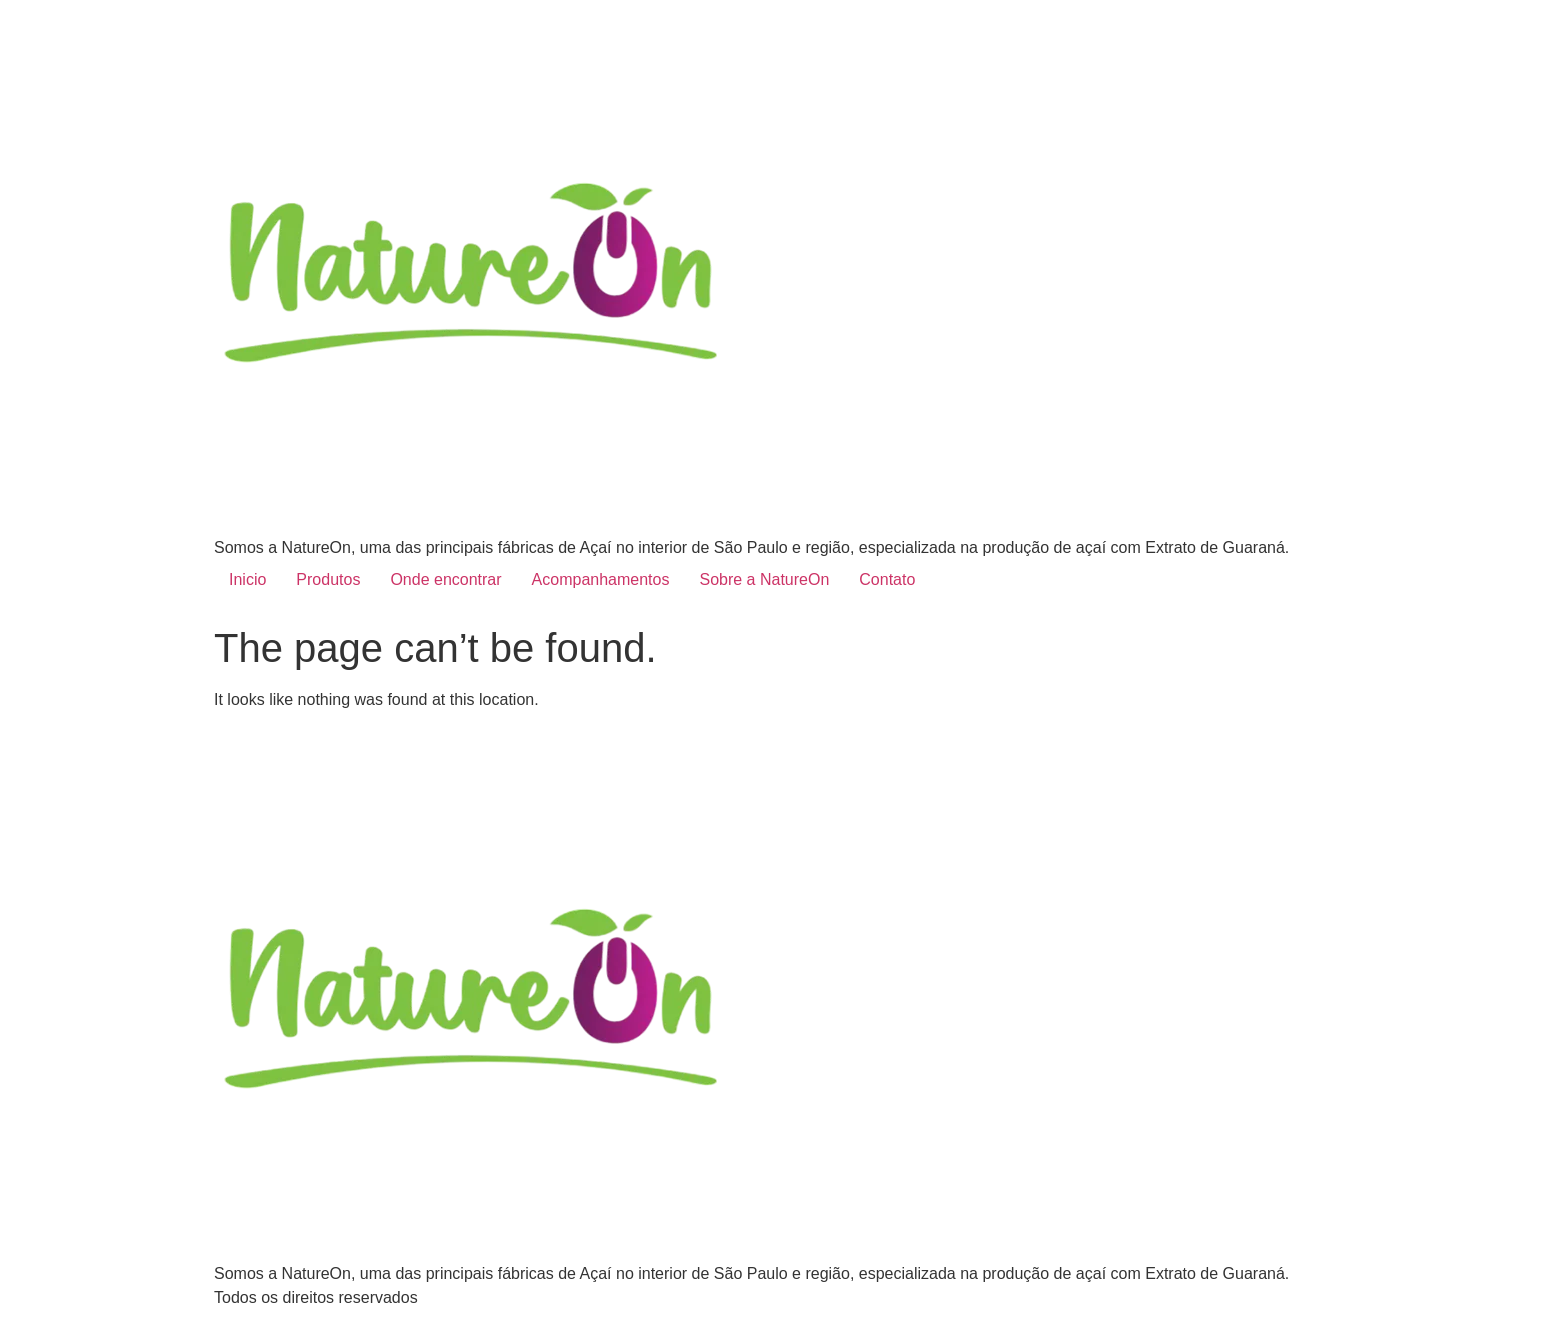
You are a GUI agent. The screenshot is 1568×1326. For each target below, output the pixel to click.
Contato (887, 579)
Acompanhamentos (601, 579)
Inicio (247, 579)
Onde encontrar (445, 579)
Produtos (328, 579)
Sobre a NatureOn (764, 579)
